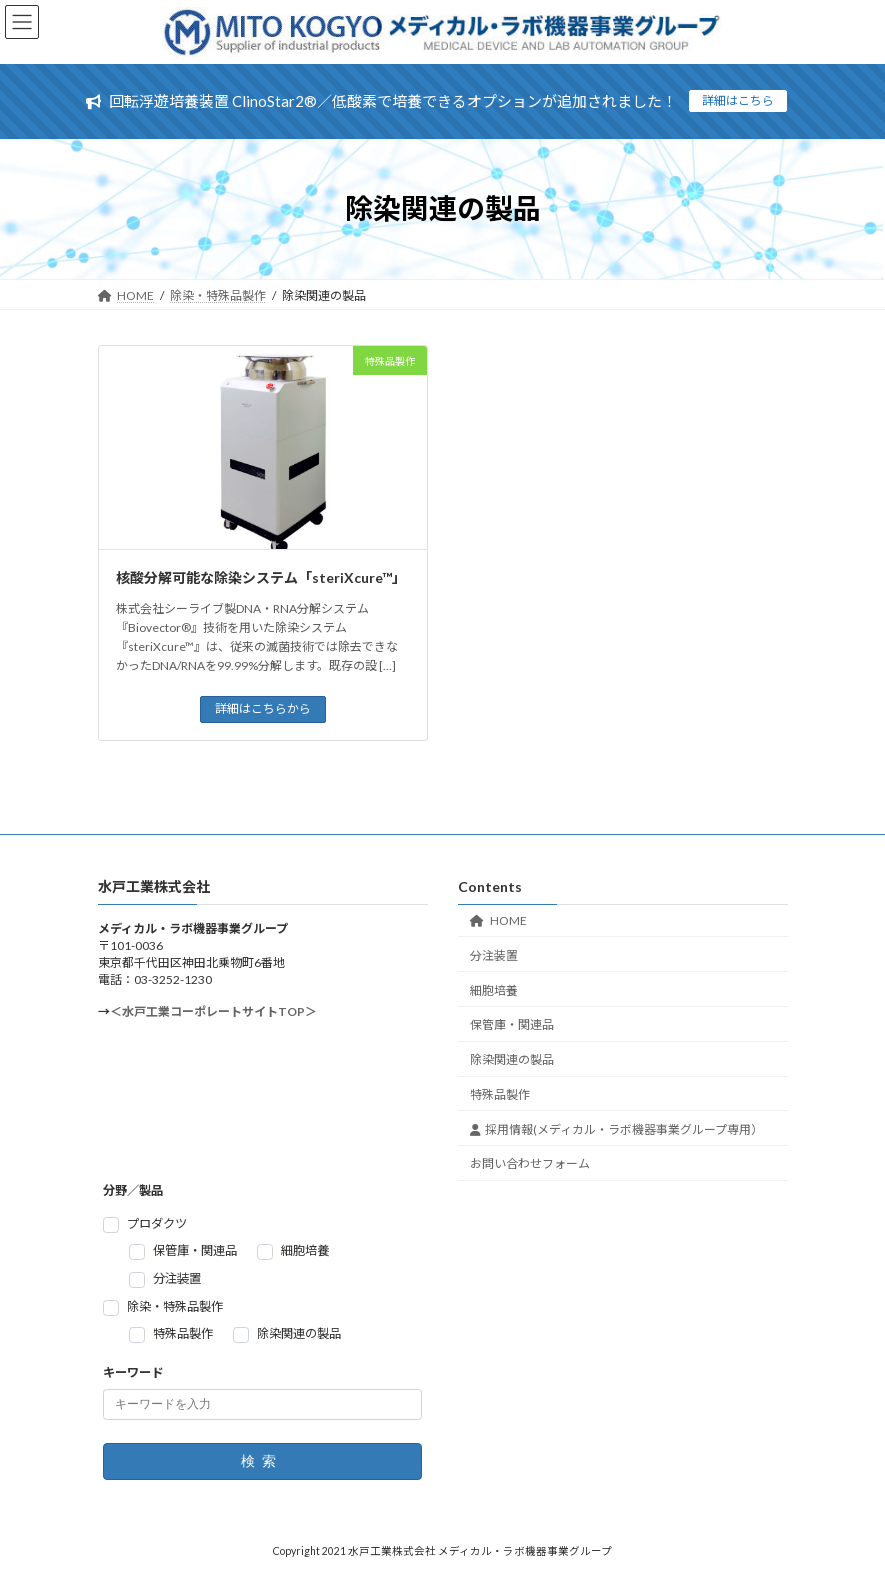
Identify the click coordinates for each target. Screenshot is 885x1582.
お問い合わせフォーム (530, 1164)
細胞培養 (494, 990)
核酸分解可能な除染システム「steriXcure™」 (261, 577)
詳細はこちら (738, 100)
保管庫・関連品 (512, 1025)
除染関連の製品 (512, 1059)
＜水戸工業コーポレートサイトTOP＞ (213, 1011)
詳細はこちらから (263, 708)
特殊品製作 (500, 1094)
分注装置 (494, 955)
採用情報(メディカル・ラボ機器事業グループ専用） (617, 1129)
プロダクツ (157, 1224)
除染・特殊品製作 (175, 1307)
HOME (499, 920)
